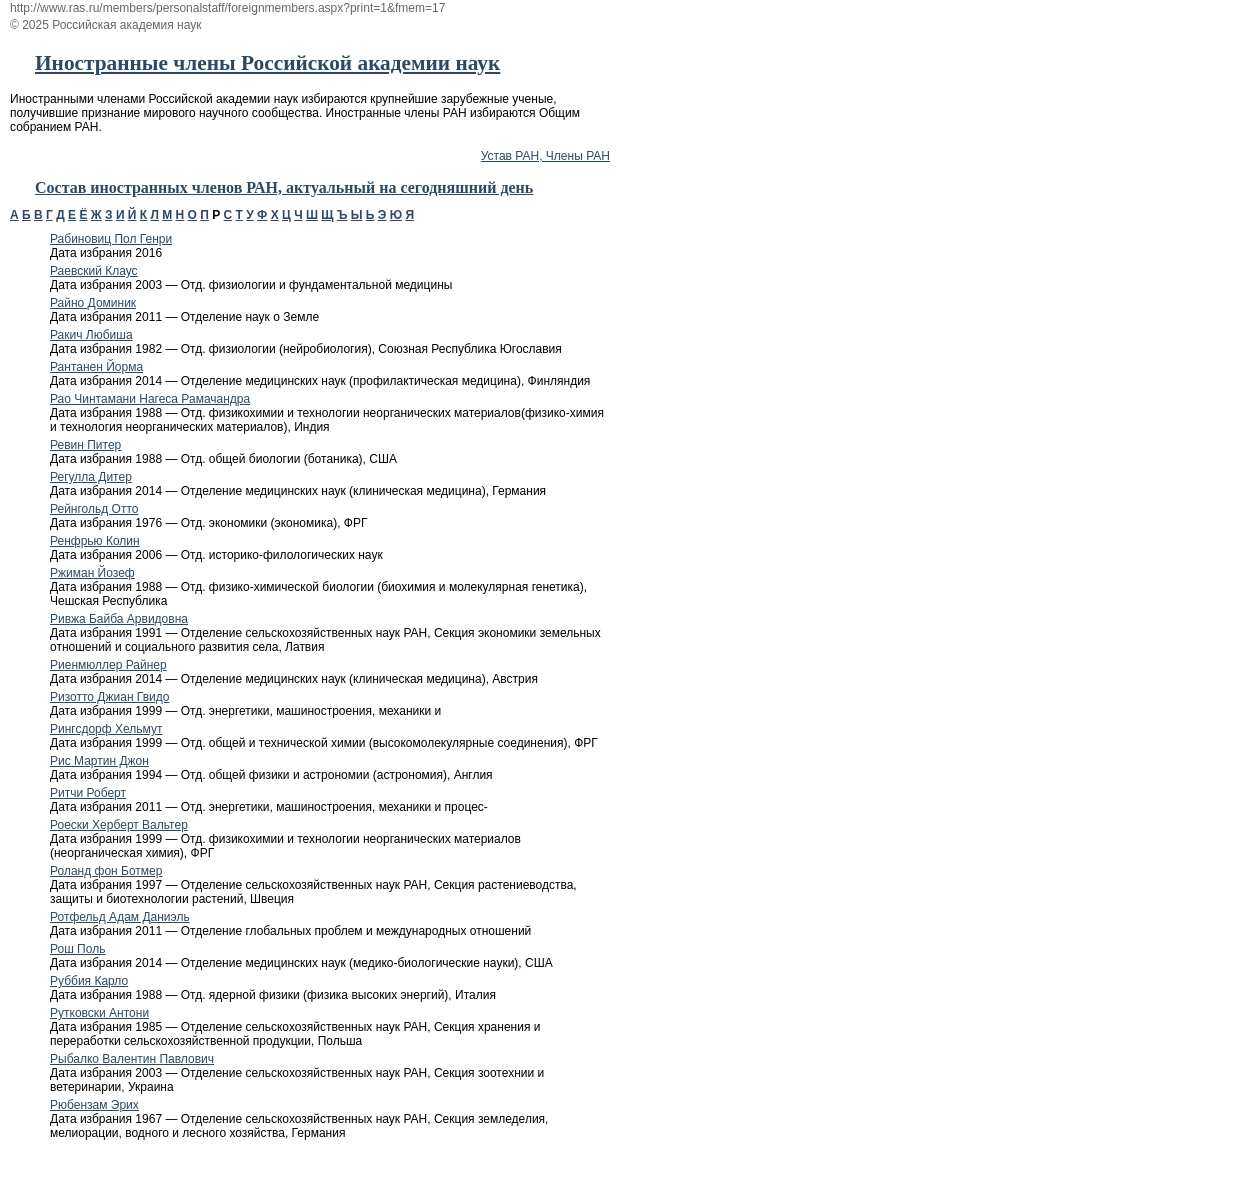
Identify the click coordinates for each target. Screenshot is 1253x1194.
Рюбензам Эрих (94, 1105)
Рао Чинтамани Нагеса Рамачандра (150, 399)
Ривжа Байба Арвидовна (119, 619)
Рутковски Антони (99, 1013)
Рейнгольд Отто (94, 509)
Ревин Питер (85, 445)
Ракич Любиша (91, 335)
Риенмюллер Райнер (108, 665)
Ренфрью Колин (95, 541)
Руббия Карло (89, 981)
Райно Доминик (93, 303)
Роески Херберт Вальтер (119, 825)
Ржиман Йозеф (92, 573)
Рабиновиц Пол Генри (111, 239)
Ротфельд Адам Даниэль (120, 917)
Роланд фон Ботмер (106, 871)
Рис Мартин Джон (99, 761)
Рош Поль (77, 949)
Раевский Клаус (94, 271)
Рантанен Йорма (96, 367)
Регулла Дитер (91, 477)
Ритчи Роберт (88, 793)
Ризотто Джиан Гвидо (109, 697)
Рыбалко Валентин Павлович (132, 1059)
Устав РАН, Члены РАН (545, 156)
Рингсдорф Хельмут (106, 729)
